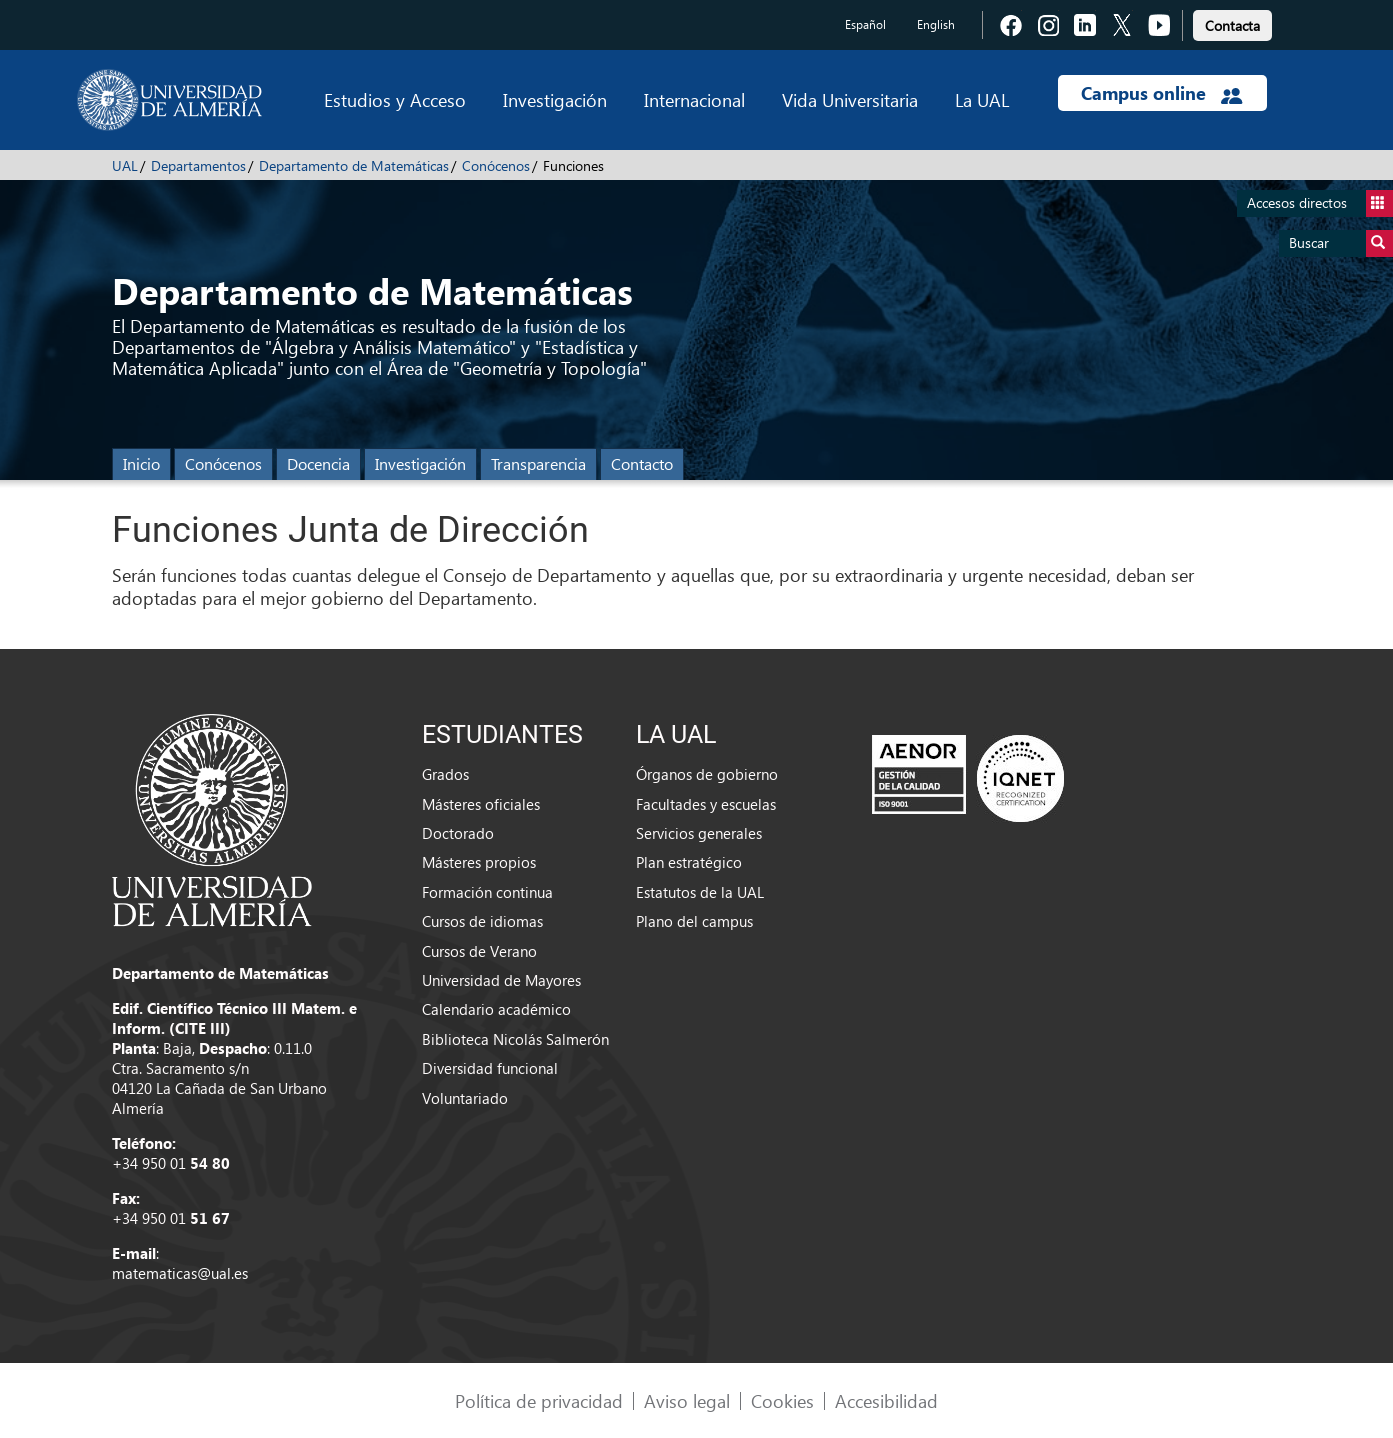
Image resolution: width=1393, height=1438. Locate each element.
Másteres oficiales (481, 804)
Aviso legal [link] (687, 1400)
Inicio (141, 463)
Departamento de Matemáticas (354, 165)
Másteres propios (479, 862)
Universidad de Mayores (501, 980)
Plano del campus (694, 921)
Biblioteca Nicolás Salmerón (515, 1039)
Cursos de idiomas (482, 921)
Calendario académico (496, 1009)
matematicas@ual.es (180, 1273)
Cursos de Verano (479, 951)
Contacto (642, 463)
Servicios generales (699, 833)
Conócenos (496, 165)
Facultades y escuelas (706, 804)
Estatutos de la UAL (700, 892)
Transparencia (538, 463)
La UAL (982, 99)
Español (865, 24)
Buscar (1341, 243)
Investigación (555, 99)
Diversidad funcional (490, 1068)
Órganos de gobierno (707, 774)
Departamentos (198, 165)
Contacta (1232, 25)
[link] (1232, 22)
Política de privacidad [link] (539, 1400)
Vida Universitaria (850, 99)
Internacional (694, 99)
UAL (125, 165)
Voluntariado (465, 1098)
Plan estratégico (689, 862)
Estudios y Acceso (395, 99)
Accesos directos (1320, 203)
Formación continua (487, 892)
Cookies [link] (782, 1400)
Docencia (318, 463)
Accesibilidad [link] (886, 1400)
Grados (445, 774)
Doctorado (458, 833)
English (936, 24)
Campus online (1161, 93)
